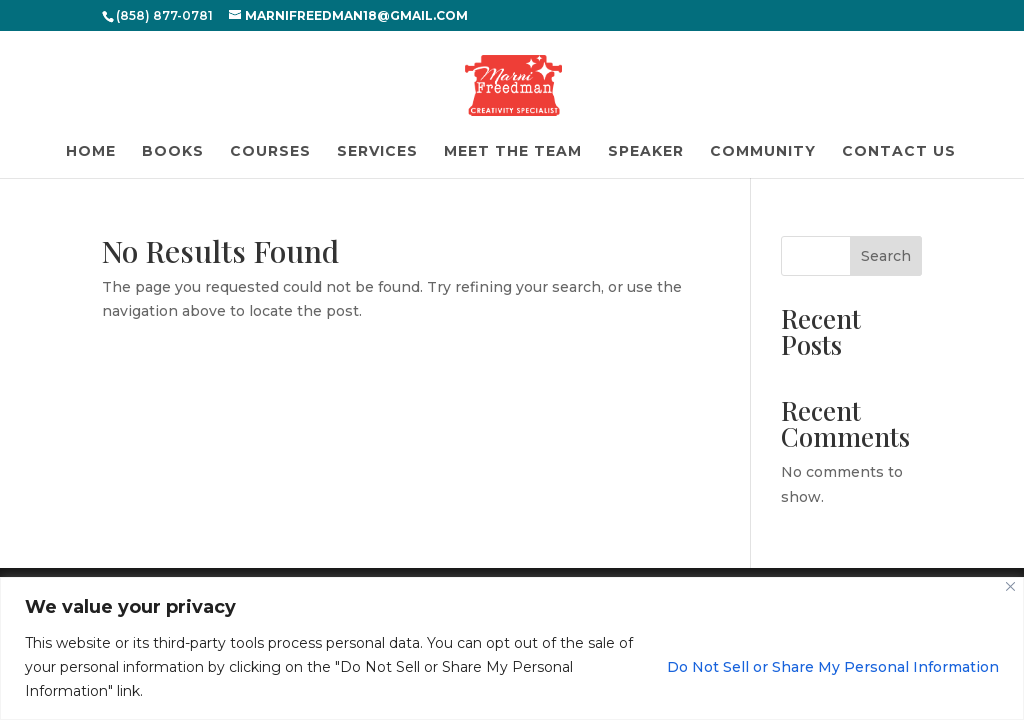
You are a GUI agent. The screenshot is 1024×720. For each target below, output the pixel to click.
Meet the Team (513, 152)
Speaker (646, 152)
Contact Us (899, 152)
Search (886, 256)
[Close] (1010, 586)
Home (91, 152)
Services (377, 152)
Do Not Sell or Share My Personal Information (833, 667)
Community (763, 152)
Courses (270, 152)
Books (173, 152)
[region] (512, 648)
